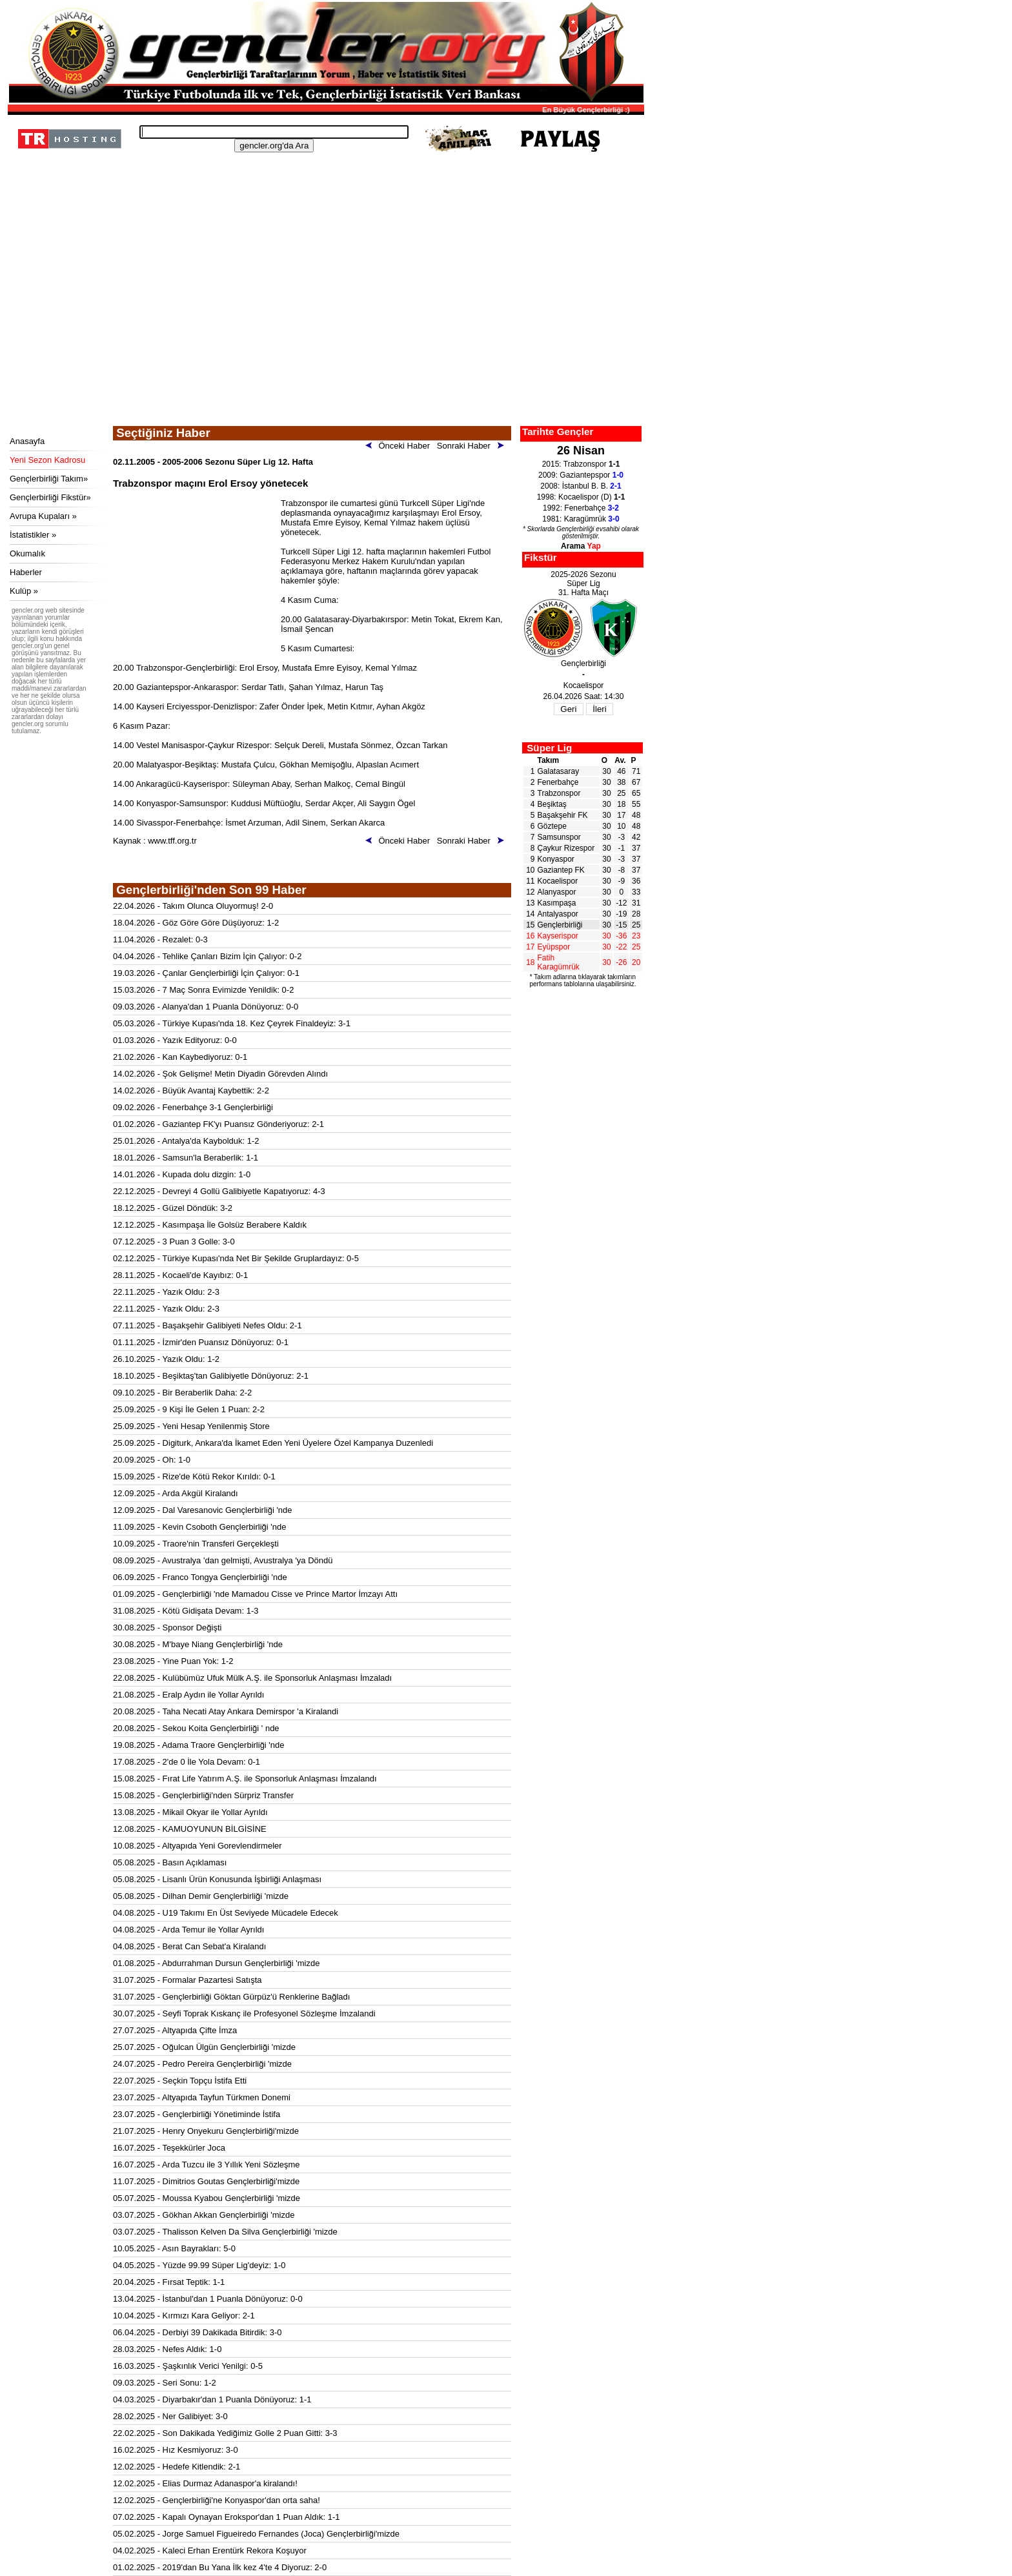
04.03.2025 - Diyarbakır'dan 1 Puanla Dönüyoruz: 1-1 (212, 2399)
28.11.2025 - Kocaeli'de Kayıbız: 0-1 (180, 1275)
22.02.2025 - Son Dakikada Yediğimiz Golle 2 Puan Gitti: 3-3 (225, 2433)
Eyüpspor (554, 946)
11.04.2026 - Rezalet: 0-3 (160, 939)
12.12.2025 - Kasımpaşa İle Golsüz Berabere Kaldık (210, 1225)
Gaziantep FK (561, 870)
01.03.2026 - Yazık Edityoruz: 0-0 (175, 1040)
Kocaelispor (558, 881)
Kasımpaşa (557, 903)
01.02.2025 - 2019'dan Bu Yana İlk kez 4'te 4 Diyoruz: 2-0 (220, 2567)
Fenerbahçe (558, 782)
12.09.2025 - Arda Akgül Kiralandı (175, 1493)
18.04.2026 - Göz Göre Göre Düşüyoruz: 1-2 (196, 923)
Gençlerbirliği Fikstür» (50, 497)
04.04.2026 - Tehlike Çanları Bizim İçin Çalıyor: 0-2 (207, 956)
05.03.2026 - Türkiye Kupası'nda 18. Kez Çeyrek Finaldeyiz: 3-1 (231, 1023)
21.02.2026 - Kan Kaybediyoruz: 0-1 (180, 1057)
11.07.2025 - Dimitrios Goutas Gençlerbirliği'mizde (206, 2181)
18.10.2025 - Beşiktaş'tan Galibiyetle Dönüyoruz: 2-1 (211, 1376)
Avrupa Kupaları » (43, 516)
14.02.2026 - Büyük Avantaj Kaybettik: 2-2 (191, 1090)
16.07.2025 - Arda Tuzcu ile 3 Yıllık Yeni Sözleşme (206, 2164)
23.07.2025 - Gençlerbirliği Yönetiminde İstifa (196, 2114)
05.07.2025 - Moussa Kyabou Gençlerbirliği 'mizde (206, 2198)
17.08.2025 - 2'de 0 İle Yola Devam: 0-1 (186, 1762)
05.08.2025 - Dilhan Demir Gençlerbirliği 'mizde (200, 1896)
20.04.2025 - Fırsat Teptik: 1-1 (169, 2282)
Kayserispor (558, 935)
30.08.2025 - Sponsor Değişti (167, 1627)
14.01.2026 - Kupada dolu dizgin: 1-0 (181, 1174)
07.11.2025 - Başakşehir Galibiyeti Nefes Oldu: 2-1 (207, 1325)
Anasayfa (27, 441)
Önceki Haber (400, 446)
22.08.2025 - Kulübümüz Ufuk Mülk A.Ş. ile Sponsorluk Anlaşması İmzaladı (252, 1678)
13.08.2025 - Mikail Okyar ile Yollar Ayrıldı (190, 1812)
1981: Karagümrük (580, 518)
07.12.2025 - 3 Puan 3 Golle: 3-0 (174, 1241)
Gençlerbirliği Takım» (49, 478)
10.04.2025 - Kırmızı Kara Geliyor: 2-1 (184, 2315)
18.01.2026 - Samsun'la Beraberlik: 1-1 (185, 1157)
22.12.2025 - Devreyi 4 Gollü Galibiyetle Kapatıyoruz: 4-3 (219, 1191)
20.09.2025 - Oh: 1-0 (151, 1460)
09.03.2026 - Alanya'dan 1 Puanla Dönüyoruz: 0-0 (205, 1006)
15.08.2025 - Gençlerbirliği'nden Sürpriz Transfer (203, 1795)
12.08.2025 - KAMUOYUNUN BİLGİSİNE (190, 1829)
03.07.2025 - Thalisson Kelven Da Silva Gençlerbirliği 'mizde (225, 2231)
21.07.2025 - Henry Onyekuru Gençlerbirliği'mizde (206, 2131)
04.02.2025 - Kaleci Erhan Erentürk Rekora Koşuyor (210, 2550)
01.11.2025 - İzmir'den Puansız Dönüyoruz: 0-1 (200, 1342)
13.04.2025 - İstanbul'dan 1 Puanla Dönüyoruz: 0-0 (208, 2299)
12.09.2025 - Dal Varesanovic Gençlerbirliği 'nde (202, 1510)
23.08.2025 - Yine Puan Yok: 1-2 (173, 1661)
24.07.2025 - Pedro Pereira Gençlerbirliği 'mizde (202, 2064)
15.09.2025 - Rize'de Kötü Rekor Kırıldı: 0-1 (194, 1476)
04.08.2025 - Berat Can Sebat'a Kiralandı (189, 1946)
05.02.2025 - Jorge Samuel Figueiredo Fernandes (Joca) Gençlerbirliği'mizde (256, 2534)
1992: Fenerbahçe (581, 507)
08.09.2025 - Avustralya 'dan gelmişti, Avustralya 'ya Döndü (223, 1560)
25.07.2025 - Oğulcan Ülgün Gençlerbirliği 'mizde (204, 2047)
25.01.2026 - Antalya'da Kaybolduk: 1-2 (186, 1141)
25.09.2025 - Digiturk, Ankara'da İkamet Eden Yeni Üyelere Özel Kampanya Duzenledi (273, 1443)
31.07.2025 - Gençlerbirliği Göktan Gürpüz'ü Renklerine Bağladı (231, 1997)
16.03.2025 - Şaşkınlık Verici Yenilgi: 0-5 (188, 2366)
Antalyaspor (558, 913)
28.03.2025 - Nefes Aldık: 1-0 (167, 2349)
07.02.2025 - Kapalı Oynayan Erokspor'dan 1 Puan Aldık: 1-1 (226, 2517)
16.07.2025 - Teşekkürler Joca (169, 2148)
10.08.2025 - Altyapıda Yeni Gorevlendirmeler (197, 1846)
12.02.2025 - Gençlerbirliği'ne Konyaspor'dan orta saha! (216, 2500)
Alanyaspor (557, 892)
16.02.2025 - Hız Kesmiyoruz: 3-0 (175, 2450)
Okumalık (27, 553)
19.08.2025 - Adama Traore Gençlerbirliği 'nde (199, 1745)
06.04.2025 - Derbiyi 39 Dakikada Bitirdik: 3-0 (197, 2332)
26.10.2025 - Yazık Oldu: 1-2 (166, 1359)
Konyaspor (556, 859)
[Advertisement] (324, 329)
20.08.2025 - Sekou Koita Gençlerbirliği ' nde (196, 1728)
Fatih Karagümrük (559, 962)
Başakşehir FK (563, 815)
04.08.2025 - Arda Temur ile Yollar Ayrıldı (188, 1929)
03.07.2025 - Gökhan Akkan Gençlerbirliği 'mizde (203, 2215)
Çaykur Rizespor (566, 848)
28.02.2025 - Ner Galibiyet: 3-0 (170, 2416)
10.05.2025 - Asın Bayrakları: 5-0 (174, 2248)
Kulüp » (24, 591)
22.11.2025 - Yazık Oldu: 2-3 (166, 1292)
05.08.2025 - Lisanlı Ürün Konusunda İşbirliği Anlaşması (217, 1879)
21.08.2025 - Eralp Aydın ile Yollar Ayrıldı (188, 1694)
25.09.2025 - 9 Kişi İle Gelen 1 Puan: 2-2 (189, 1409)
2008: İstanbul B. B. (580, 486)
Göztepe (552, 826)
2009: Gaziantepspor (580, 475)
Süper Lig (549, 747)
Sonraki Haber (473, 446)
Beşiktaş (552, 804)
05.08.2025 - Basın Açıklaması (170, 1862)
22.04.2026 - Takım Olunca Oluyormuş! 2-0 (193, 906)
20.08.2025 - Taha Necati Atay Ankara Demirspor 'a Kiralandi (225, 1711)
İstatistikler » (33, 535)
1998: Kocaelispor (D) (581, 497)
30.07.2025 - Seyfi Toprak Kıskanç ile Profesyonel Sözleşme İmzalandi (244, 2013)
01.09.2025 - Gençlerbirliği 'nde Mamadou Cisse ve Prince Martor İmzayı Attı (255, 1594)
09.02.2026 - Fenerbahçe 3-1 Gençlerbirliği (193, 1107)
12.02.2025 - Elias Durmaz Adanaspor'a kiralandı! (205, 2483)
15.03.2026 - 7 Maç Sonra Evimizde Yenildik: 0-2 (203, 990)
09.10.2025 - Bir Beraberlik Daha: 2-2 (182, 1392)
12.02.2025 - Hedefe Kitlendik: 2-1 (176, 2466)
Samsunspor (559, 837)
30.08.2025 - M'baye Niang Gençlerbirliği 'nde (198, 1644)
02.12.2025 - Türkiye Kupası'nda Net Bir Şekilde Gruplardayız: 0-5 (236, 1258)
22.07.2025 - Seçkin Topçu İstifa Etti (180, 2080)
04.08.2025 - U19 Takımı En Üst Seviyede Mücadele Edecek (225, 1913)
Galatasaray (559, 771)
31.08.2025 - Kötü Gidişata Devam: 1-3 (185, 1611)
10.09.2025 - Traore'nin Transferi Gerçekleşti (196, 1543)
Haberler (26, 572)
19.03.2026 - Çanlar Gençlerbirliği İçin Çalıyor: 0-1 (206, 973)
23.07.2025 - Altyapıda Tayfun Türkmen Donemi (201, 2097)
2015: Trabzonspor (581, 464)
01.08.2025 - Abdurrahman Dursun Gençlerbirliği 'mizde (216, 1963)
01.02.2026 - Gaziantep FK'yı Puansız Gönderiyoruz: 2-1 (218, 1124)
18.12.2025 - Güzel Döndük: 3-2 (172, 1208)
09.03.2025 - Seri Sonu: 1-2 (164, 2383)
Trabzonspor (559, 793)
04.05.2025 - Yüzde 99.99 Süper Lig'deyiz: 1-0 (199, 2265)
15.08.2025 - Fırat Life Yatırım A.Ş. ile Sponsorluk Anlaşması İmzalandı (245, 1778)
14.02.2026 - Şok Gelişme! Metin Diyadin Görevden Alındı (220, 1074)
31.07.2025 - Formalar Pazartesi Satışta (187, 1980)
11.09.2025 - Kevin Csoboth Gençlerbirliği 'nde (199, 1527)
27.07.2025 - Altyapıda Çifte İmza (175, 2030)
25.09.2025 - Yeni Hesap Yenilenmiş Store (191, 1426)
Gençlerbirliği (560, 924)
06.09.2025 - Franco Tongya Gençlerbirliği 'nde (200, 1577)
